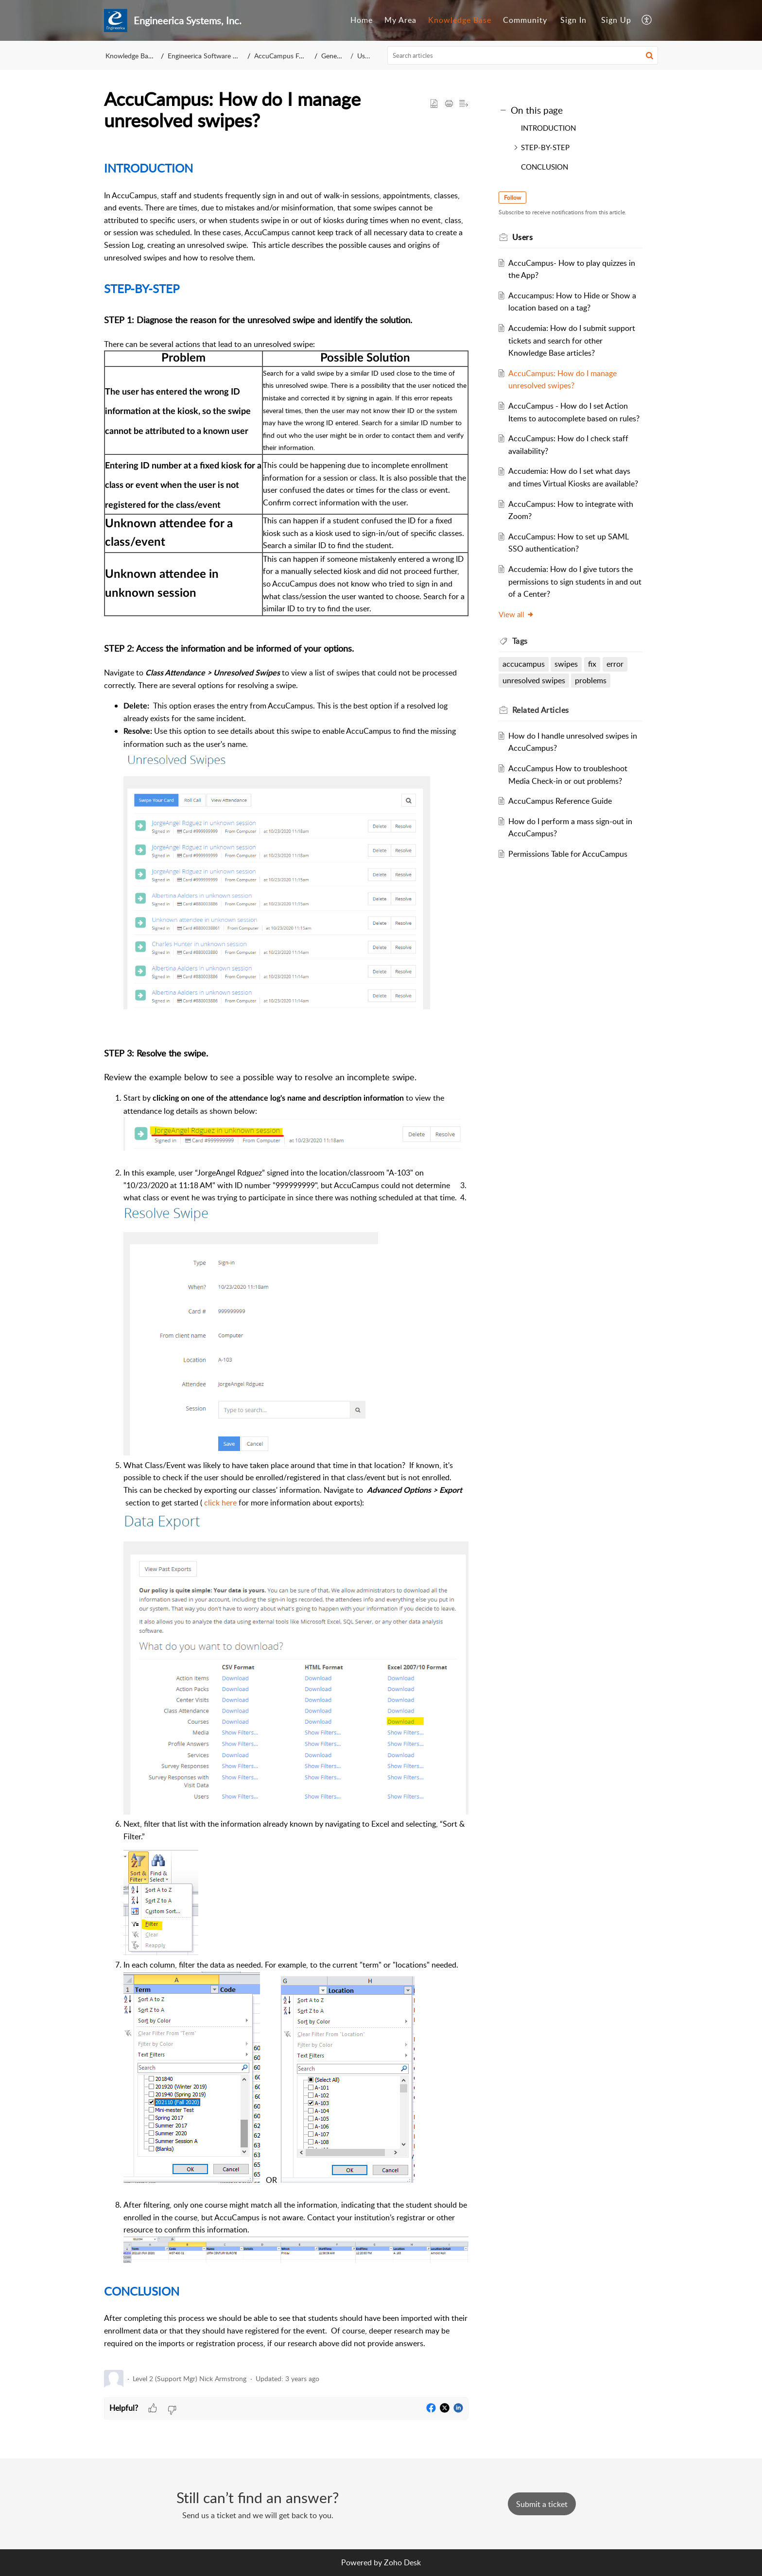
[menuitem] (361, 20)
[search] (522, 55)
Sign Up (616, 20)
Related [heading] (541, 710)
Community (525, 20)
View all (517, 614)
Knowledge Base (459, 20)
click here (221, 1502)
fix (593, 663)
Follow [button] (513, 197)
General (332, 55)
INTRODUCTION (548, 128)
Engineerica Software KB (205, 55)
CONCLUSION (544, 167)
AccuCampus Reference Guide (561, 800)
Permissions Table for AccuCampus (569, 853)
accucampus (524, 663)
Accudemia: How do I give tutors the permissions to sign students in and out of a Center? (572, 581)
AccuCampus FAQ (281, 55)
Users (365, 55)
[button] (647, 20)
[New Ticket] (542, 2504)
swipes (567, 663)
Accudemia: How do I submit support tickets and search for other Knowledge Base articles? (573, 340)
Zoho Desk (402, 2562)
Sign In (573, 20)
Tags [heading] (521, 641)
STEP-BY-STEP (545, 147)
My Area (400, 20)
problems (592, 680)
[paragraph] (286, 1258)
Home (361, 20)
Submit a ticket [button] (542, 2504)
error (615, 663)
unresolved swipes (534, 680)
